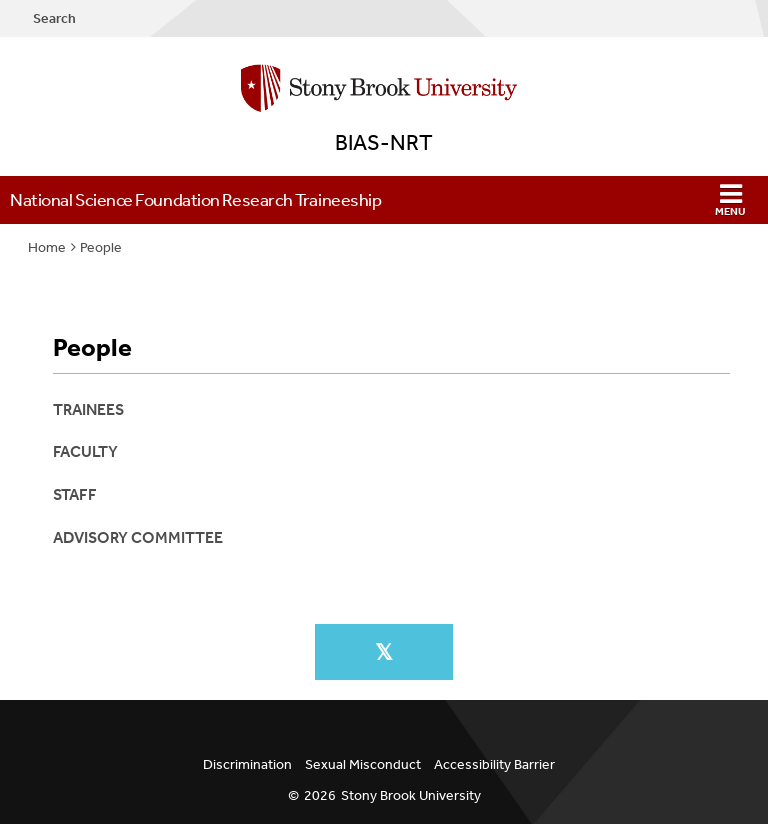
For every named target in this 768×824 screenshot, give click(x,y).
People (101, 247)
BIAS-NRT (384, 143)
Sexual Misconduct (363, 764)
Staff (75, 494)
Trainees (88, 409)
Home (47, 247)
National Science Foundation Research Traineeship (195, 200)
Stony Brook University (411, 795)
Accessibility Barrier (494, 764)
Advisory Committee (138, 537)
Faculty (85, 451)
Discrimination (247, 764)
